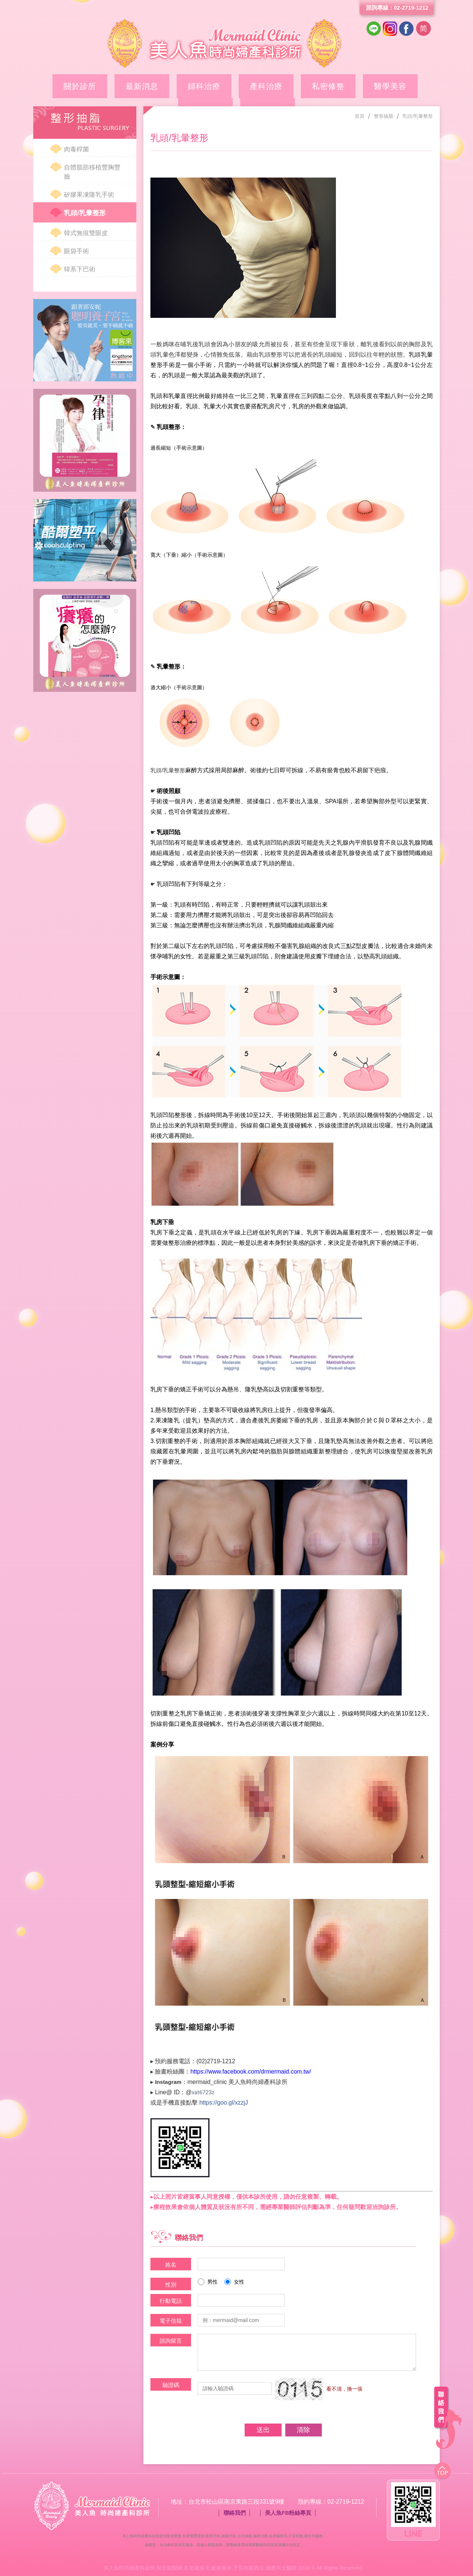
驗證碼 (171, 2385)
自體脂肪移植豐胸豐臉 (92, 172)
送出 (261, 2430)
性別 (170, 2284)
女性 (234, 2282)
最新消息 (115, 84)
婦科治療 (163, 84)
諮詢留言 (171, 2341)
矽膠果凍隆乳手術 (89, 194)
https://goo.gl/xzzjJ (223, 2102)
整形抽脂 (355, 84)
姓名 (170, 2264)
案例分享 (403, 84)
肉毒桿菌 (76, 149)
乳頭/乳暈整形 (85, 213)
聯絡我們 (235, 2513)
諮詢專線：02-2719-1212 (397, 7)
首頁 (359, 116)
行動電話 (171, 2301)
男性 (208, 2282)
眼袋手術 (76, 251)
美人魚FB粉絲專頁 (288, 2513)
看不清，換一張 (344, 2388)
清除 (305, 2430)
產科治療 (211, 84)
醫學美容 (307, 84)
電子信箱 (171, 2321)
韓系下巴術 (79, 269)
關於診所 (67, 84)
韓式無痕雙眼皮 (86, 233)
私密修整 (259, 84)
